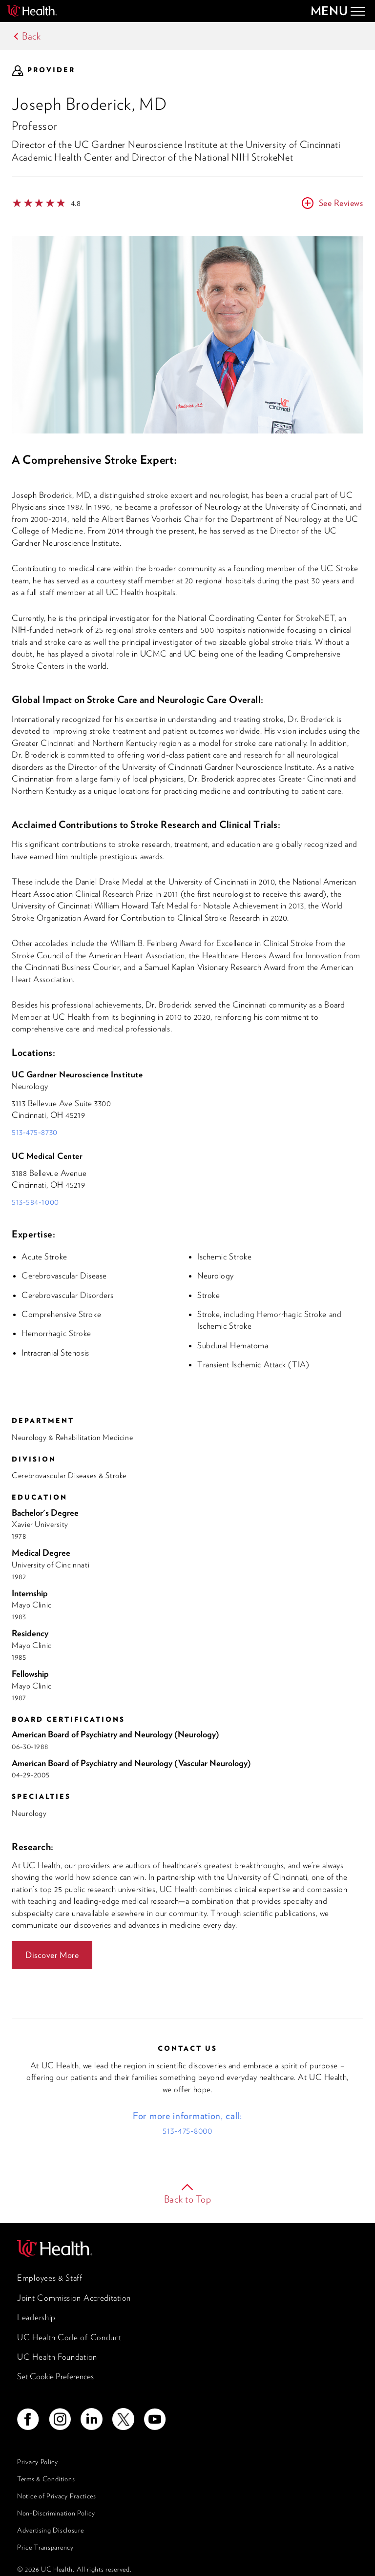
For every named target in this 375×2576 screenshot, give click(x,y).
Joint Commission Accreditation (74, 2298)
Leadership (36, 2317)
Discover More (52, 1955)
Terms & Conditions (46, 2479)
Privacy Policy (37, 2462)
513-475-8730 (35, 1132)
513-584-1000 (35, 1202)
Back (31, 36)
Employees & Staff (50, 2278)
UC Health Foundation (57, 2357)
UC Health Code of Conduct (69, 2337)
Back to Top (187, 2199)
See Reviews (341, 203)
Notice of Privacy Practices (56, 2496)
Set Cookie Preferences (55, 2376)
